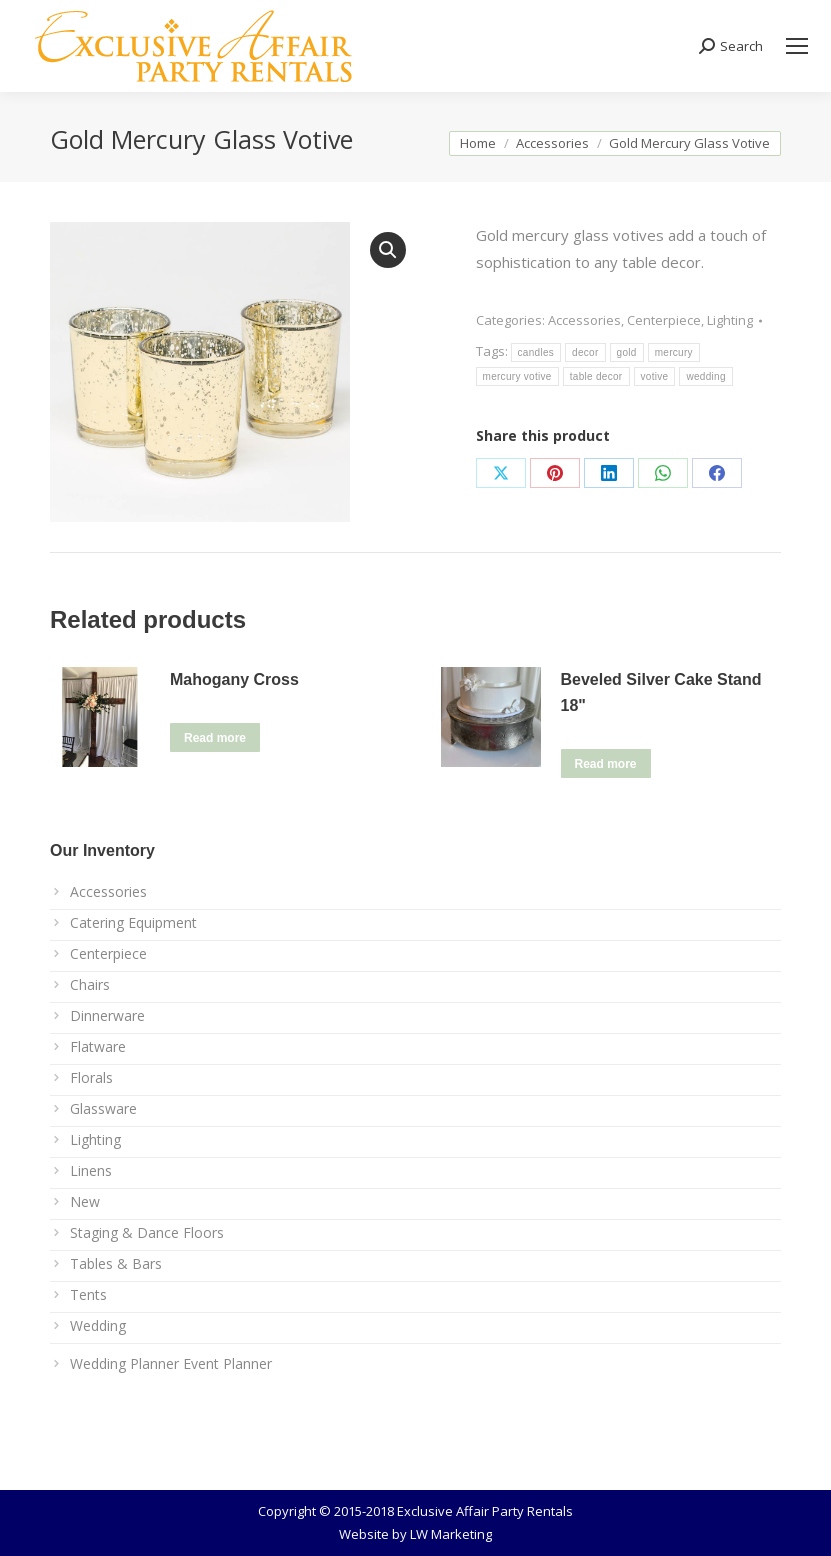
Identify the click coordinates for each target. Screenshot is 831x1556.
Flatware (98, 1046)
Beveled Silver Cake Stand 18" (661, 692)
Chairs (90, 984)
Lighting (730, 320)
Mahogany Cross (234, 679)
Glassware (103, 1108)
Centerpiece (664, 320)
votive (655, 376)
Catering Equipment (133, 922)
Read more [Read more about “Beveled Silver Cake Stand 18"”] (606, 764)
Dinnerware (107, 1015)
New (85, 1201)
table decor (596, 376)
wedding (705, 376)
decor (585, 352)
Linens (91, 1170)
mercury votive (517, 376)
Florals (91, 1077)
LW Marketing (451, 1534)
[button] (388, 250)
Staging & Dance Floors (147, 1232)
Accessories (584, 320)
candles (536, 352)
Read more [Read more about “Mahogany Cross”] (215, 738)
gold (627, 352)
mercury (674, 352)
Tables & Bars (116, 1263)
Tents (88, 1294)
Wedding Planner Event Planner (171, 1363)
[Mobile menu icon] (797, 46)
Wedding (98, 1325)
